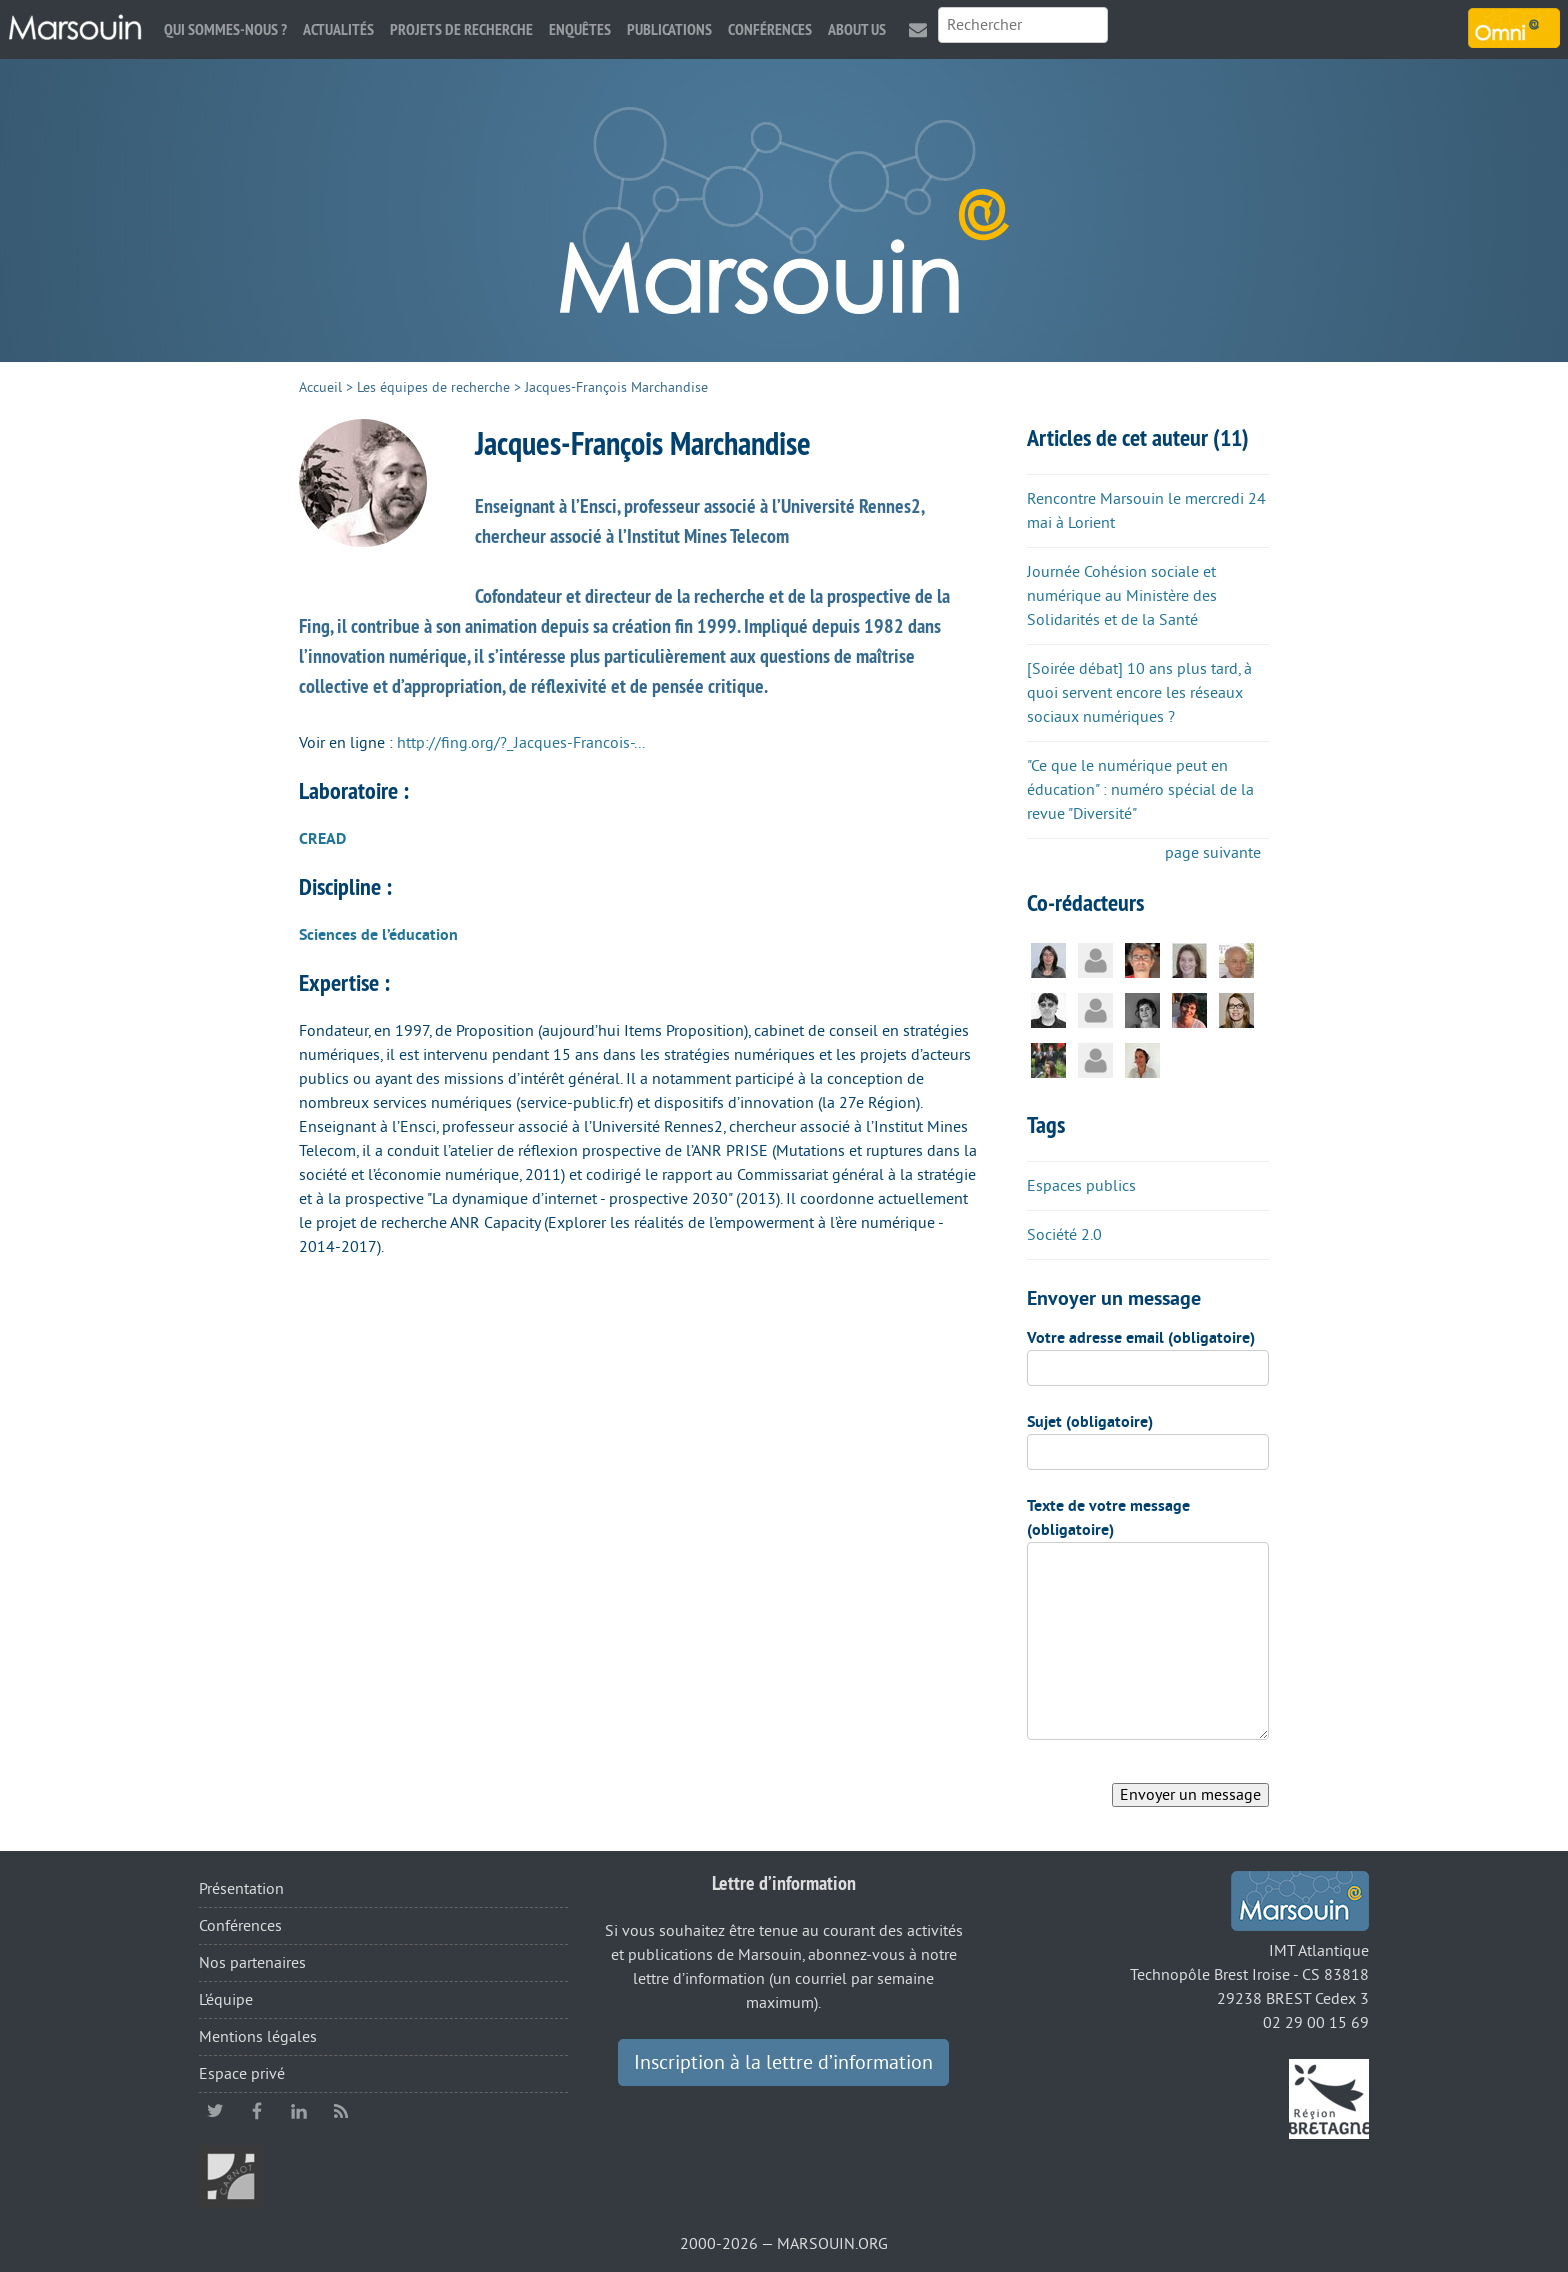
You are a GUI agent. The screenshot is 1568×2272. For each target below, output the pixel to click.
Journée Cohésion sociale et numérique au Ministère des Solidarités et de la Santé (1122, 596)
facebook (257, 2111)
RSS (341, 2111)
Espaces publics (1081, 1186)
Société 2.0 (1064, 1235)
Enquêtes (580, 29)
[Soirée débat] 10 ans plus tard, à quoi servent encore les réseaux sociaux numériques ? (1139, 693)
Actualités (338, 29)
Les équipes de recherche (433, 387)
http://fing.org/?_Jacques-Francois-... (521, 743)
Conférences (770, 29)
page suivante (1213, 853)
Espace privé (242, 2074)
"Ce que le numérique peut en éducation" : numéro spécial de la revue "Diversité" (1140, 790)
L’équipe (226, 2000)
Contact (918, 29)
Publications (669, 29)
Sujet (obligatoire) (1090, 1422)
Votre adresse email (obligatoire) (1141, 1338)
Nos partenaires (252, 1963)
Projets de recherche (461, 29)
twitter (215, 2111)
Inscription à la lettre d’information (783, 2063)
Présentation (241, 1889)
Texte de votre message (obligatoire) (1108, 1518)
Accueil (320, 387)
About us (857, 29)
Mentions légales (258, 2037)
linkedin (299, 2111)
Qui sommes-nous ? (225, 29)
